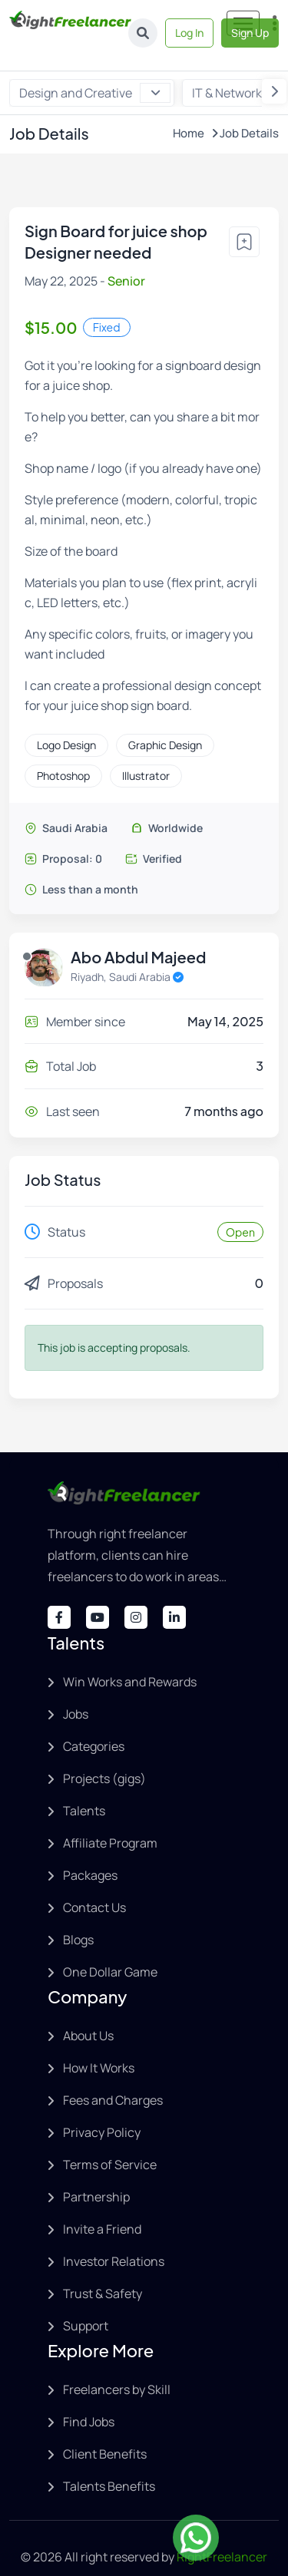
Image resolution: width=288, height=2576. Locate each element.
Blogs (78, 1914)
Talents (84, 1785)
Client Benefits (105, 2428)
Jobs (75, 1688)
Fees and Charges (113, 2074)
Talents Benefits (109, 2460)
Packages (90, 1849)
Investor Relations (113, 2236)
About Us (88, 2010)
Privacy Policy (102, 2107)
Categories (93, 1720)
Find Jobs (88, 2396)
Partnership (96, 2171)
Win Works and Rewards (130, 1656)
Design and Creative (94, 68)
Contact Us (94, 1882)
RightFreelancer (222, 2531)
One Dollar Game (110, 1946)
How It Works (98, 2042)
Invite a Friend (102, 2203)
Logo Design (66, 720)
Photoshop (63, 751)
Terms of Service (110, 2139)
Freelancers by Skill (116, 2364)
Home (188, 109)
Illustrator (146, 751)
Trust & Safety (102, 2268)
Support (85, 2300)
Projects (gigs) (104, 1753)
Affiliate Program (110, 1817)
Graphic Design (165, 720)
